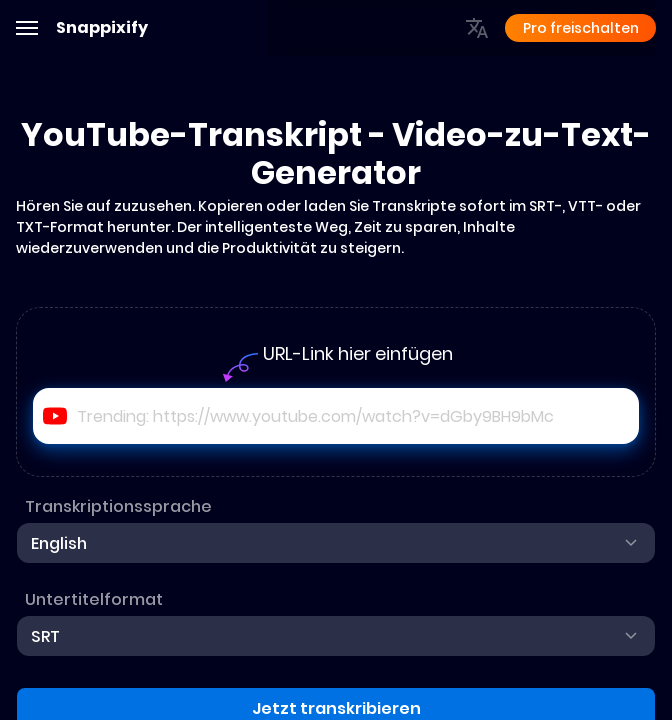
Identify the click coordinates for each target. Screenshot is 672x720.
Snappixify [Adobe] (102, 28)
